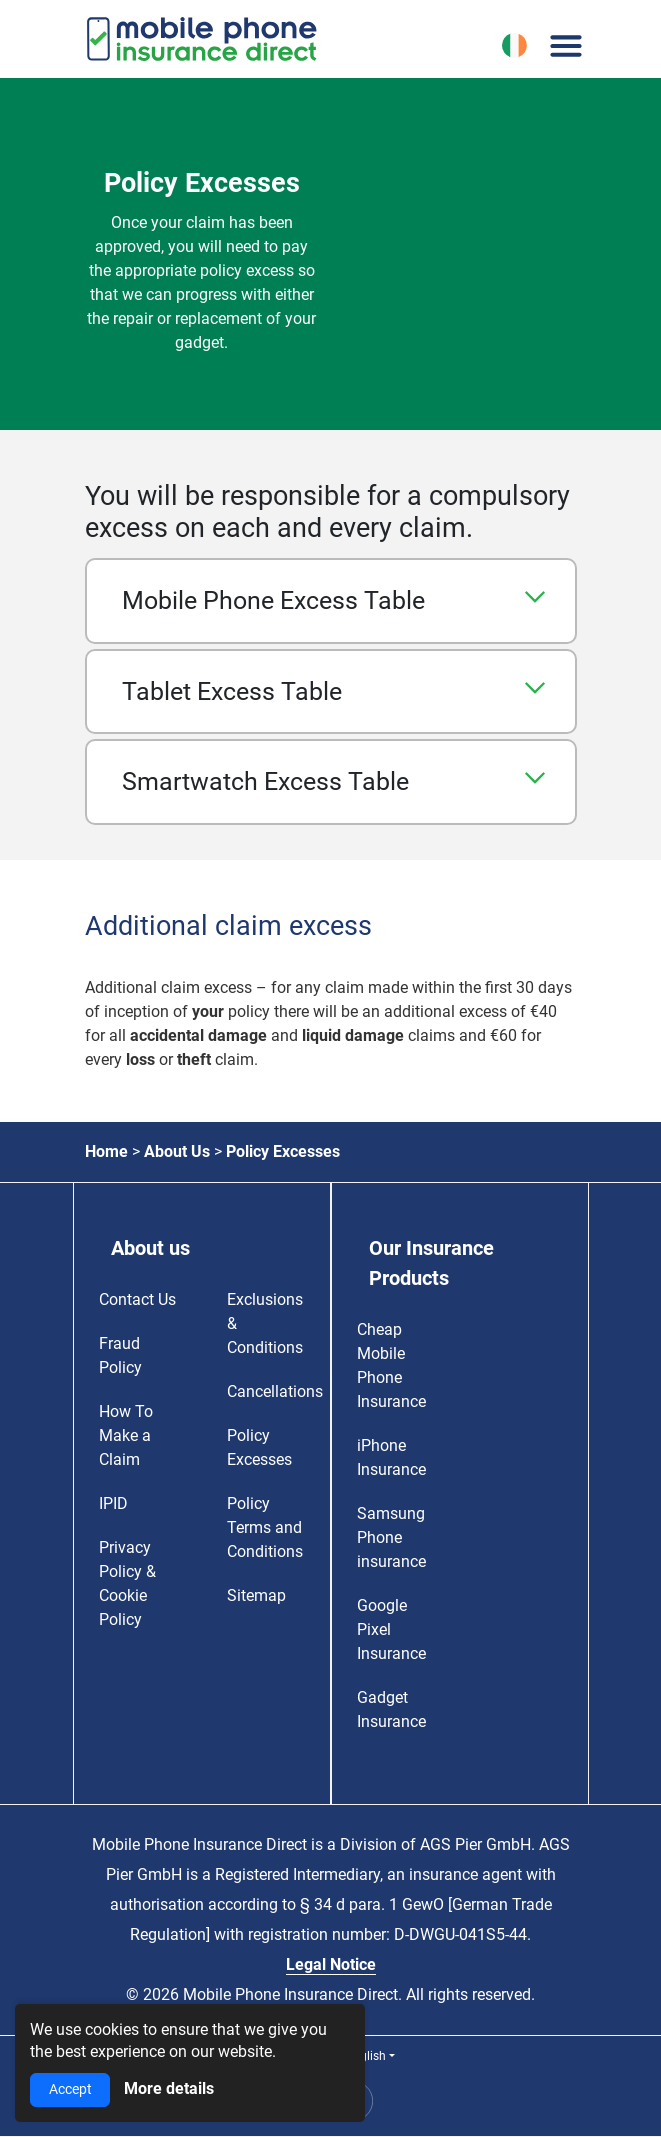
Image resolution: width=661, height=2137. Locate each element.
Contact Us (137, 1299)
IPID (113, 1503)
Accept (70, 2089)
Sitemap (256, 1595)
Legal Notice (331, 1964)
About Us (177, 1151)
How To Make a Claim (126, 1435)
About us (150, 1248)
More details (169, 2088)
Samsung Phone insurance (391, 1537)
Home (106, 1151)
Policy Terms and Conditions (265, 1527)
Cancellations (275, 1391)
